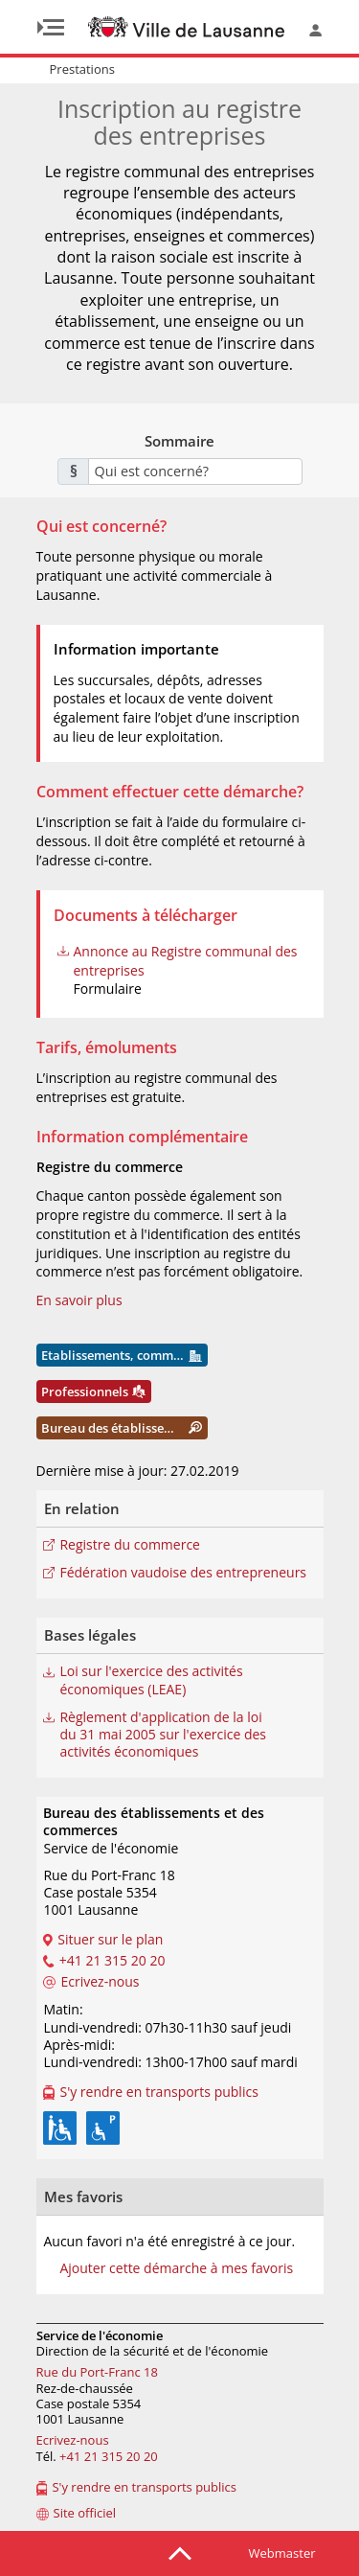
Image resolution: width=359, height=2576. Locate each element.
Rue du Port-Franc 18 (97, 2371)
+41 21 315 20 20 (108, 2456)
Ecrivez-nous (72, 2440)
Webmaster (282, 2553)
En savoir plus (79, 1300)
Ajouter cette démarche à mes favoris (176, 2268)
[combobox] (195, 471)
